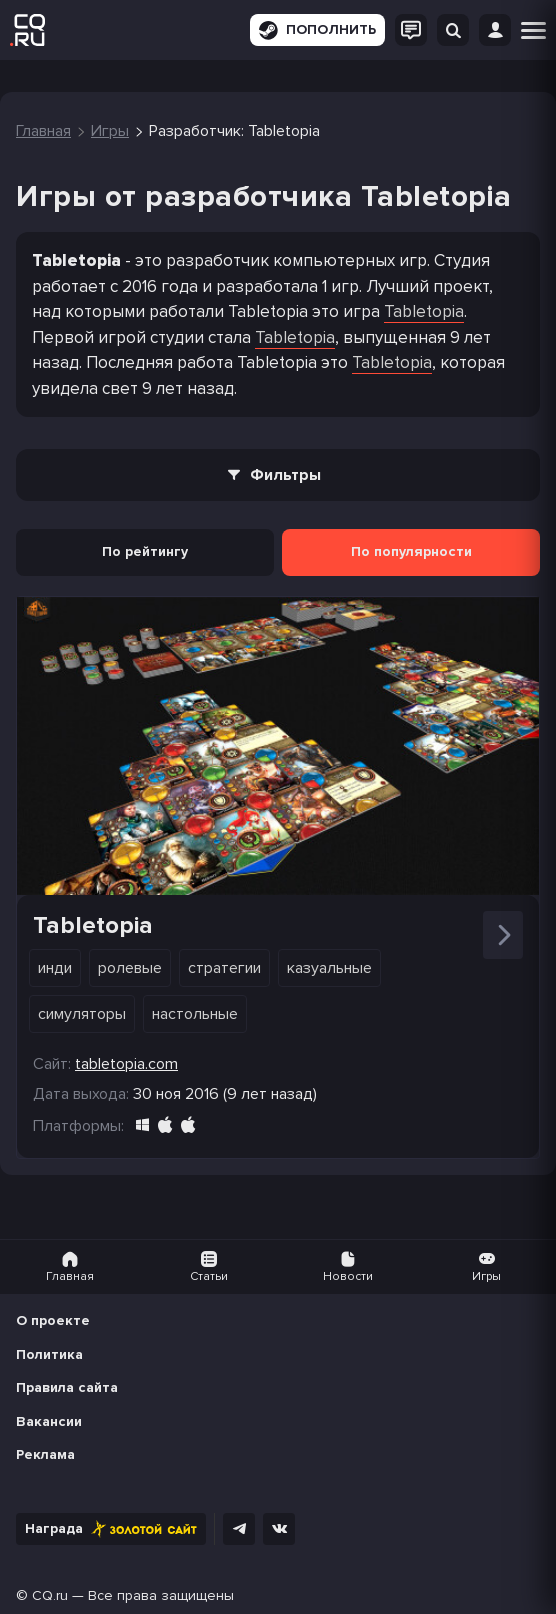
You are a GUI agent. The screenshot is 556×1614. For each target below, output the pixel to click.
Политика (49, 1354)
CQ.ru (50, 1595)
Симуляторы (82, 1014)
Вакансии (49, 1421)
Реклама (45, 1454)
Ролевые (130, 968)
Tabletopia (424, 311)
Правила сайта (67, 1387)
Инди (55, 968)
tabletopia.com (126, 1064)
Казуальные (329, 968)
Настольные (195, 1014)
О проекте (53, 1320)
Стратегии (224, 968)
